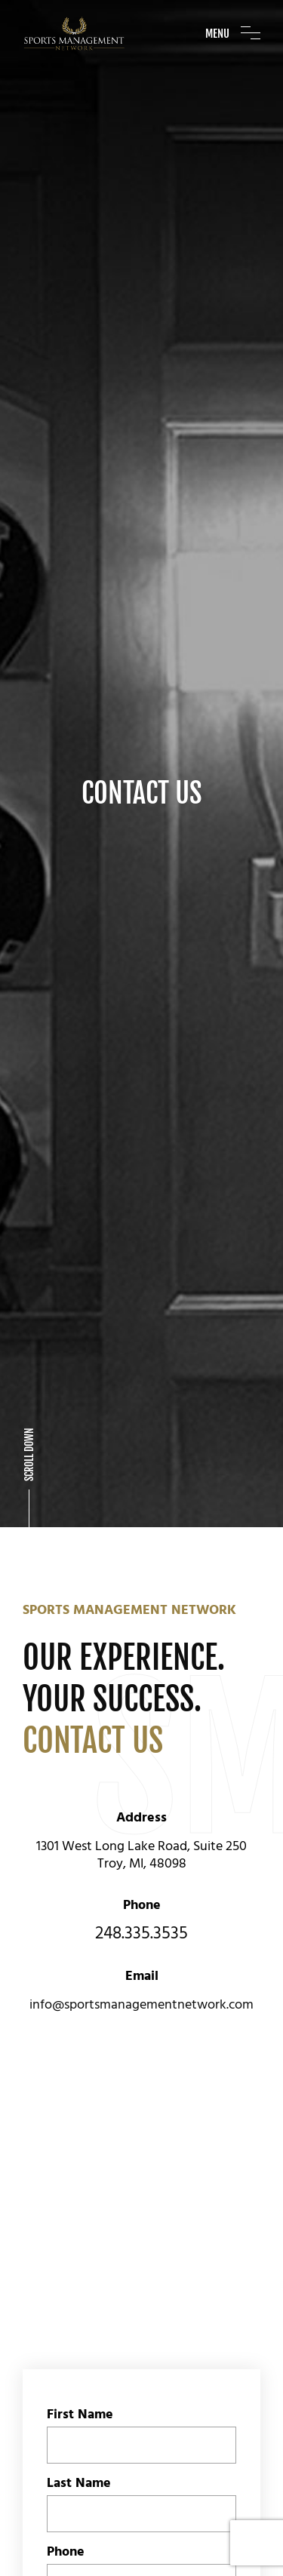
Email (63, 2360)
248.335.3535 (141, 1673)
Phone (66, 2291)
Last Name (79, 2222)
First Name (80, 2154)
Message (74, 2428)
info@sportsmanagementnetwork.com (141, 1744)
